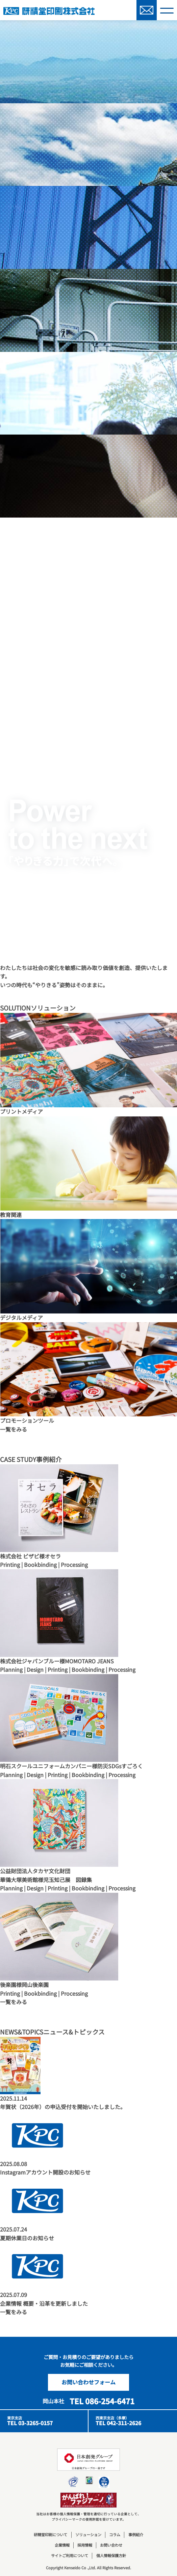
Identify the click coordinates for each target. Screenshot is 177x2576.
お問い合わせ (111, 2545)
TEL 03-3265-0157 (30, 2423)
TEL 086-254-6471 (102, 2400)
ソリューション (88, 2534)
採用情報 (84, 2545)
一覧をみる (13, 1429)
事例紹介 (135, 2534)
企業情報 (62, 2545)
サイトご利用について (69, 2555)
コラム (114, 2534)
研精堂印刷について (50, 2534)
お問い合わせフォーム (88, 2382)
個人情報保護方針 (111, 2555)
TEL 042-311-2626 (118, 2423)
